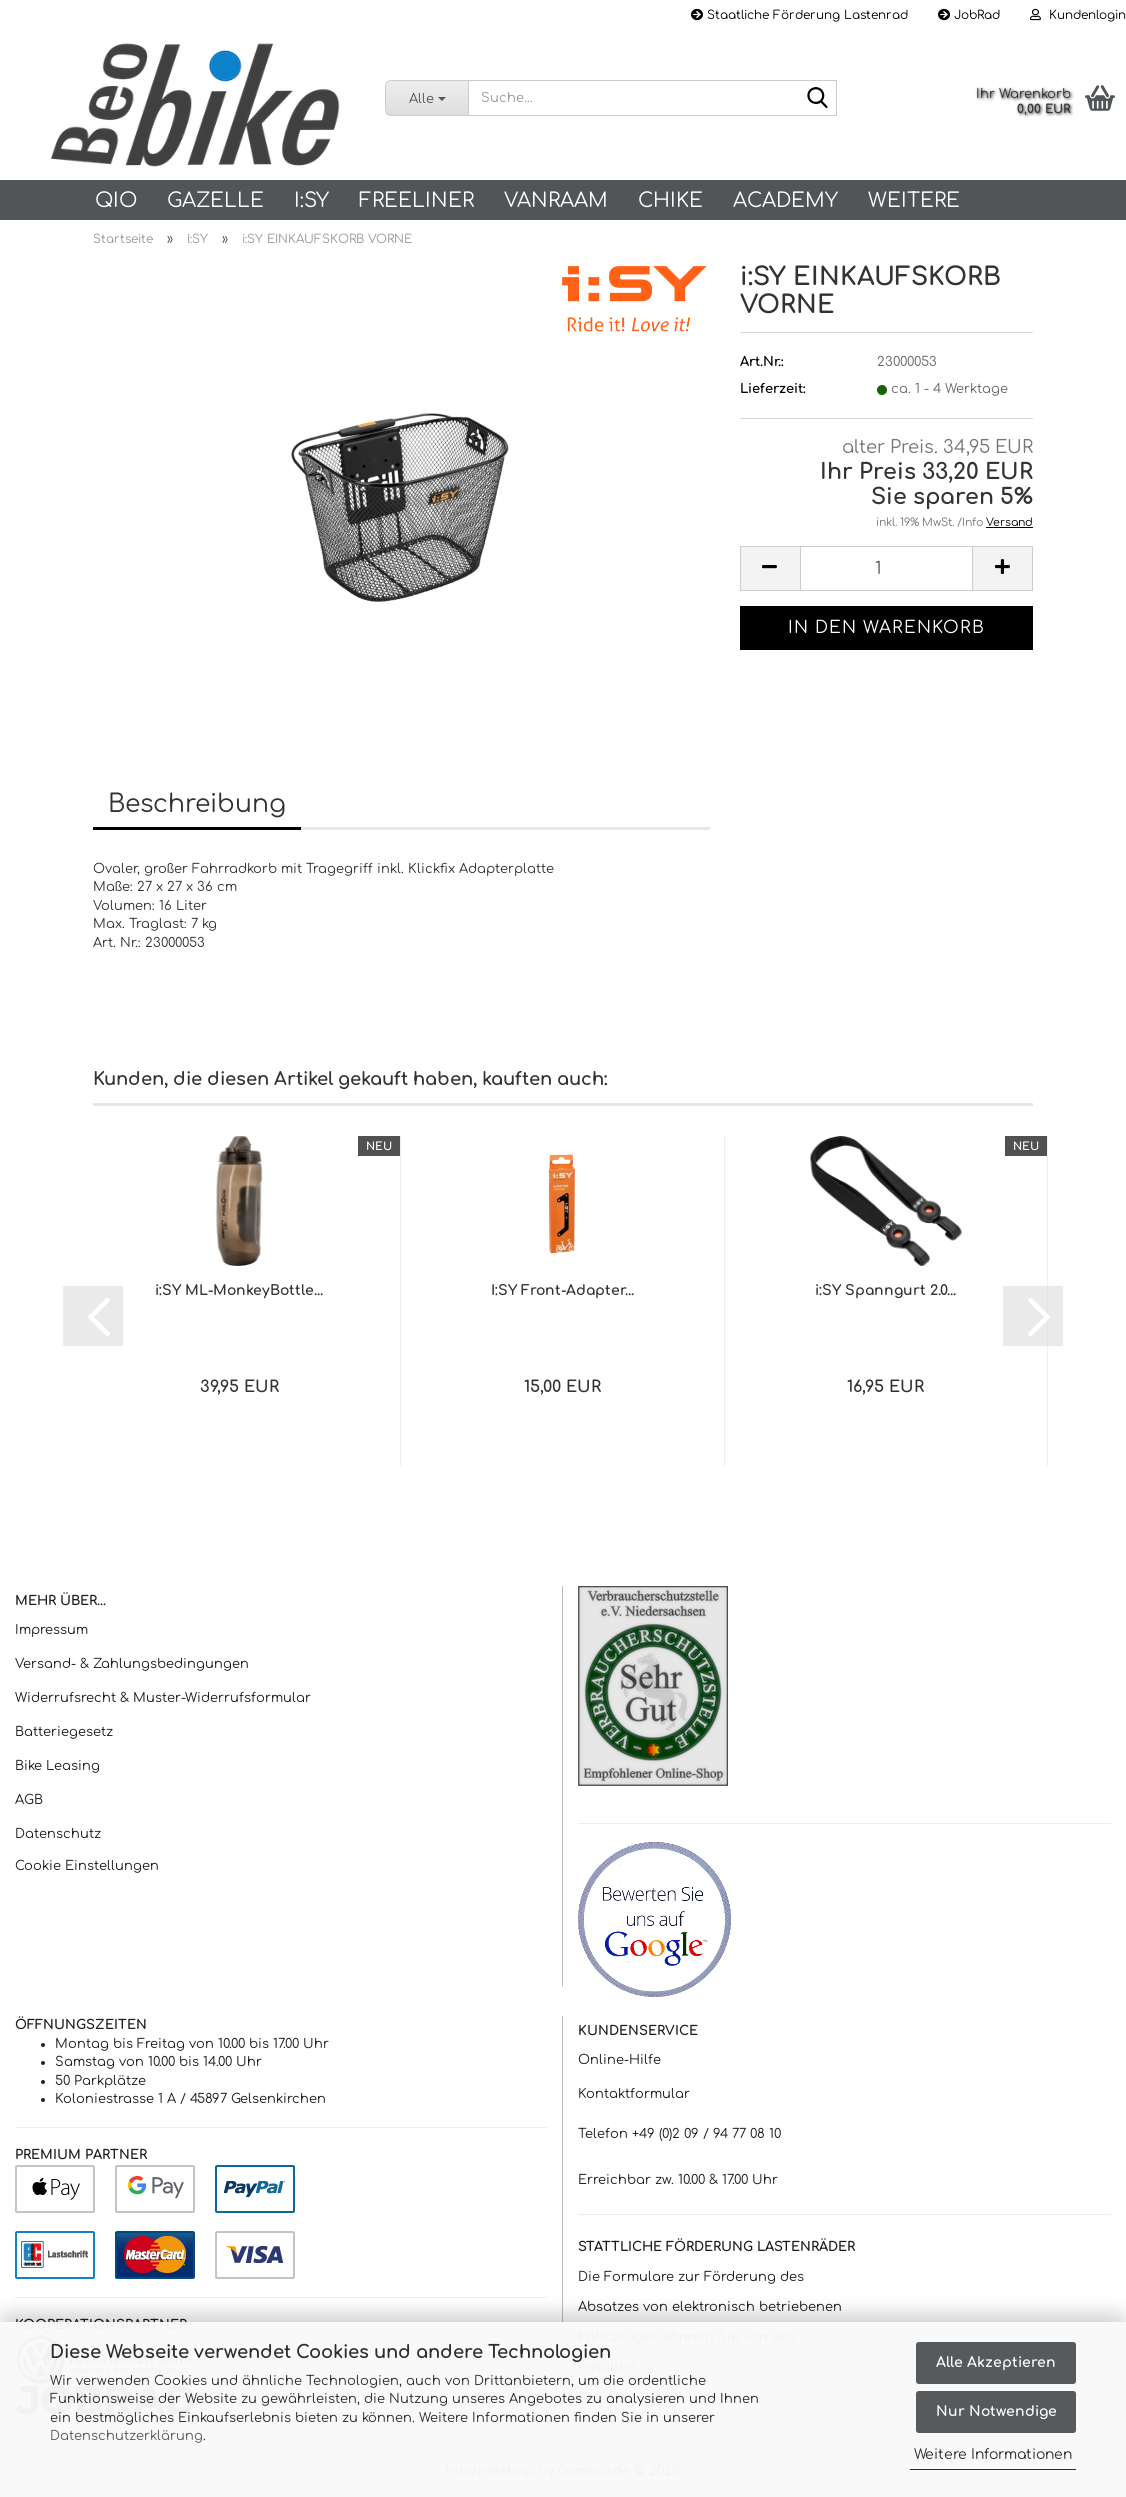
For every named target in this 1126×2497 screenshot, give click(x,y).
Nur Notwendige (996, 2411)
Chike (670, 200)
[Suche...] (426, 98)
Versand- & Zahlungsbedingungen (132, 1664)
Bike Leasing (57, 1766)
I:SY (311, 200)
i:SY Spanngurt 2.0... (885, 1290)
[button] (770, 568)
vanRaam (556, 200)
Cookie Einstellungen (87, 1866)
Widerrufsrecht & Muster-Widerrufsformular (163, 1698)
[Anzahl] (886, 568)
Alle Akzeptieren (996, 2362)
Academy (785, 200)
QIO (116, 200)
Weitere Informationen (993, 2454)
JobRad (969, 15)
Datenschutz (58, 1834)
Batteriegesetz (64, 1732)
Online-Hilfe (619, 2060)
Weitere (914, 200)
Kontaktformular (634, 2094)
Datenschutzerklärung (126, 2436)
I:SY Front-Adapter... (562, 1290)
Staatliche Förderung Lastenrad (799, 15)
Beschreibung (197, 804)
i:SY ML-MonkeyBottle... (239, 1290)
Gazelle (215, 200)
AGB (29, 1800)
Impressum (51, 1630)
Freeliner (416, 200)
